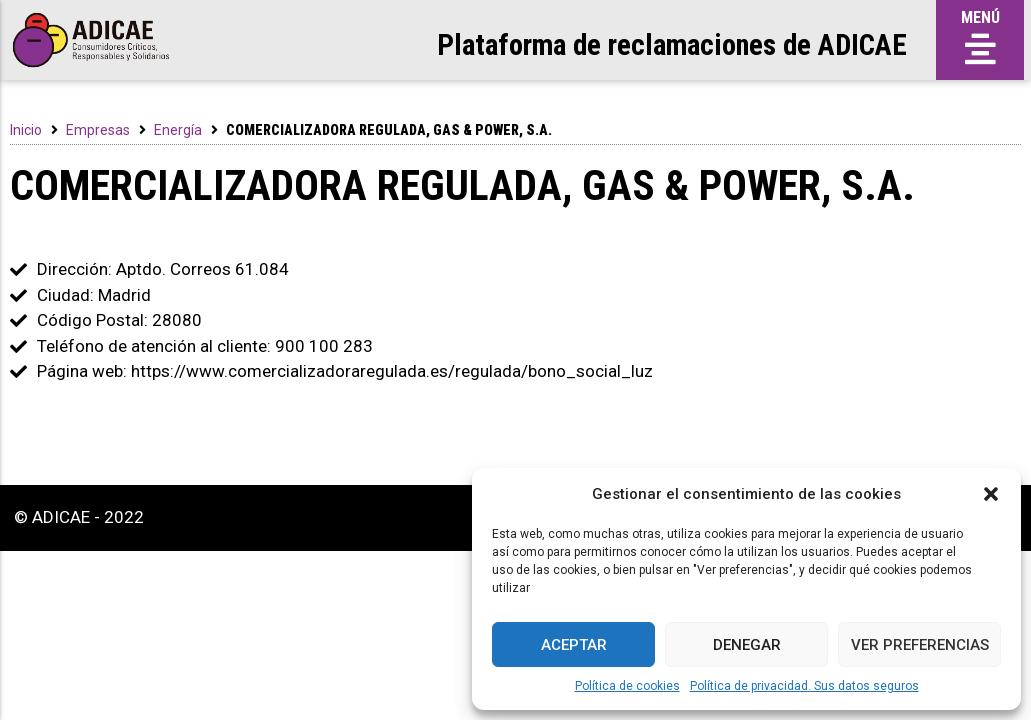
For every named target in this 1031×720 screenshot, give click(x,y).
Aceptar (574, 645)
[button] (991, 494)
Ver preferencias (920, 645)
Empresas (98, 130)
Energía (178, 130)
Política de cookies (627, 686)
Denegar (747, 645)
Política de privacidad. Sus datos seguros (804, 686)
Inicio (26, 130)
